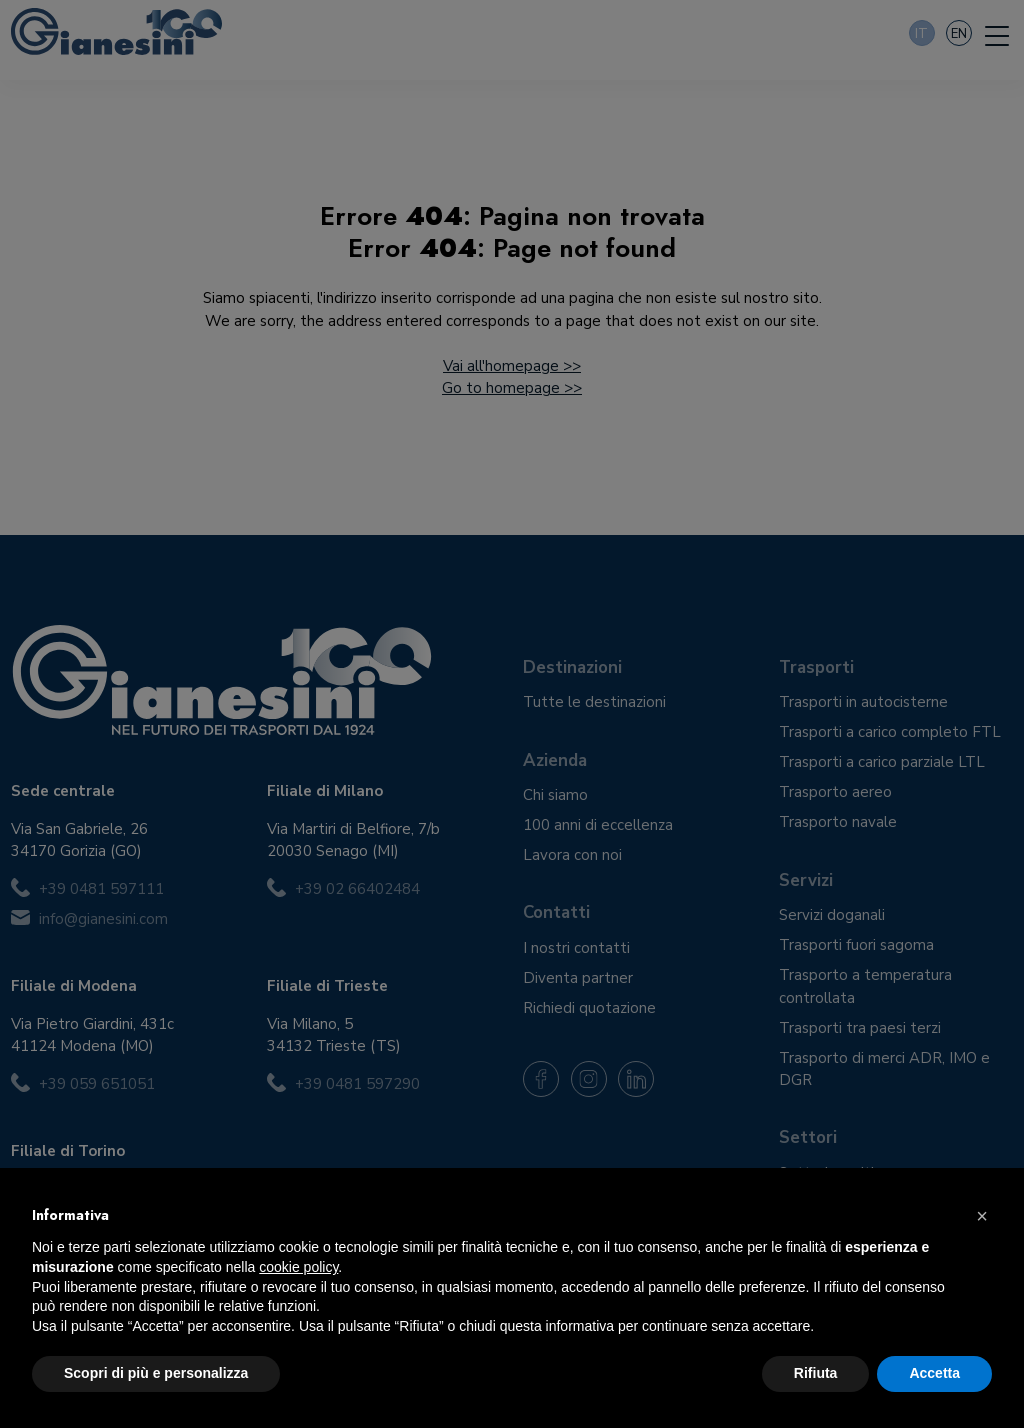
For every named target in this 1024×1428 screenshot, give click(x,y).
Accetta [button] (934, 1373)
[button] (982, 1216)
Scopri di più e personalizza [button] (156, 1373)
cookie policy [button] (298, 1267)
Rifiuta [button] (816, 1373)
